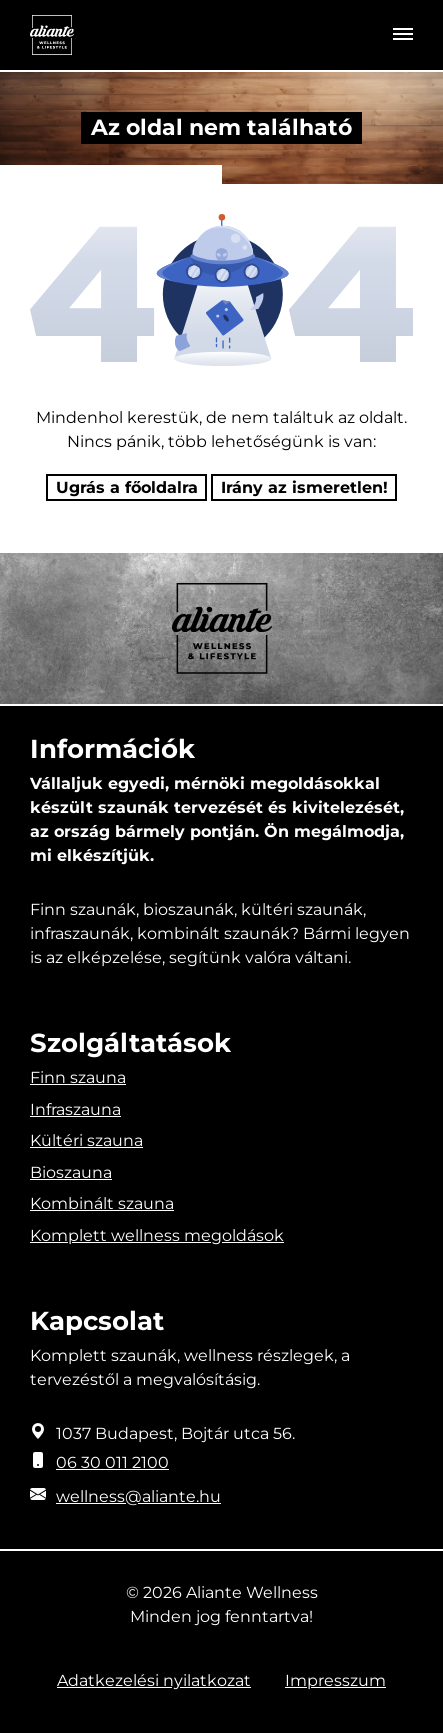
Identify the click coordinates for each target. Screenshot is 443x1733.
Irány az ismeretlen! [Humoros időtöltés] (304, 487)
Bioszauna (71, 1172)
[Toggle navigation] (403, 35)
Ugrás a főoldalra (127, 487)
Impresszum (335, 1680)
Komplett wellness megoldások (157, 1235)
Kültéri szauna (86, 1140)
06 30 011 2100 (112, 1462)
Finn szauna (78, 1077)
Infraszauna (75, 1109)
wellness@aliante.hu (138, 1496)
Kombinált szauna (102, 1203)
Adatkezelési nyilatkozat (154, 1680)
